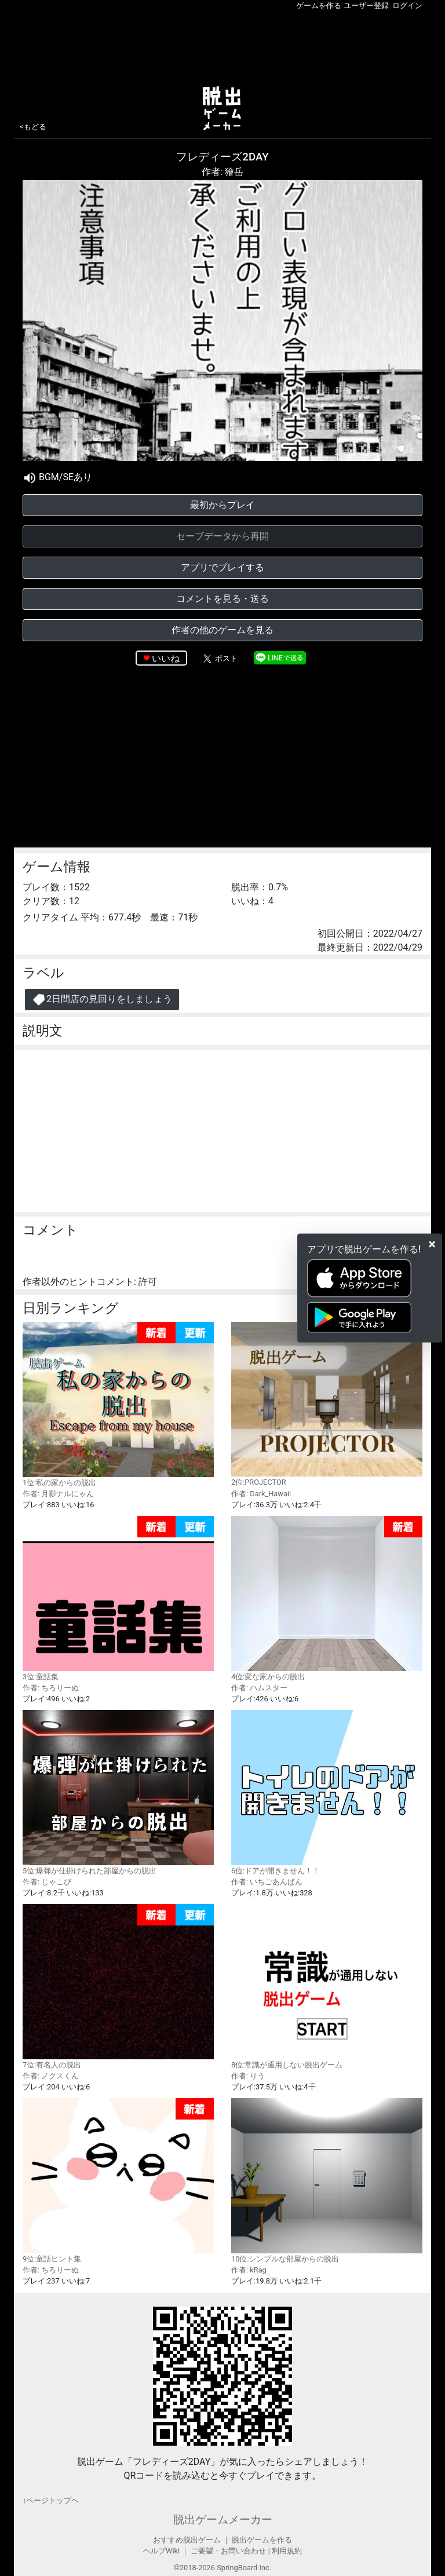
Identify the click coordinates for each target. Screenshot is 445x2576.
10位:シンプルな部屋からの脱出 (326, 2180)
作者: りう (248, 2075)
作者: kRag (249, 2270)
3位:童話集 (118, 1598)
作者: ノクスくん (51, 2075)
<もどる (33, 126)
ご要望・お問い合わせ (228, 2550)
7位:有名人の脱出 (118, 1986)
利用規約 (287, 2550)
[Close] (432, 1244)
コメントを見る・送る (222, 598)
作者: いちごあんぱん (266, 1881)
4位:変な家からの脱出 (326, 1598)
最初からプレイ (222, 504)
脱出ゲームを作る (262, 2539)
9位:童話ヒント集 (118, 2180)
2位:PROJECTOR (326, 1404)
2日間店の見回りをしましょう (102, 999)
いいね (166, 658)
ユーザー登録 (366, 5)
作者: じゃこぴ (47, 1881)
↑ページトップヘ (51, 2500)
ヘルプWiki (161, 2550)
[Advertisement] (222, 46)
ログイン (407, 5)
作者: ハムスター (259, 1687)
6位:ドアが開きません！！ (326, 1792)
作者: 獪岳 (222, 171)
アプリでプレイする (222, 567)
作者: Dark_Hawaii (261, 1493)
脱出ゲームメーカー (222, 2519)
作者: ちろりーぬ (51, 1687)
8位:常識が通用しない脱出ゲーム (326, 1986)
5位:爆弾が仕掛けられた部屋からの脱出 (118, 1792)
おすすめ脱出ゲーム (187, 2539)
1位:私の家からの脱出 (118, 1404)
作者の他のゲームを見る (222, 629)
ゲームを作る (318, 5)
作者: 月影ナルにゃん (58, 1493)
